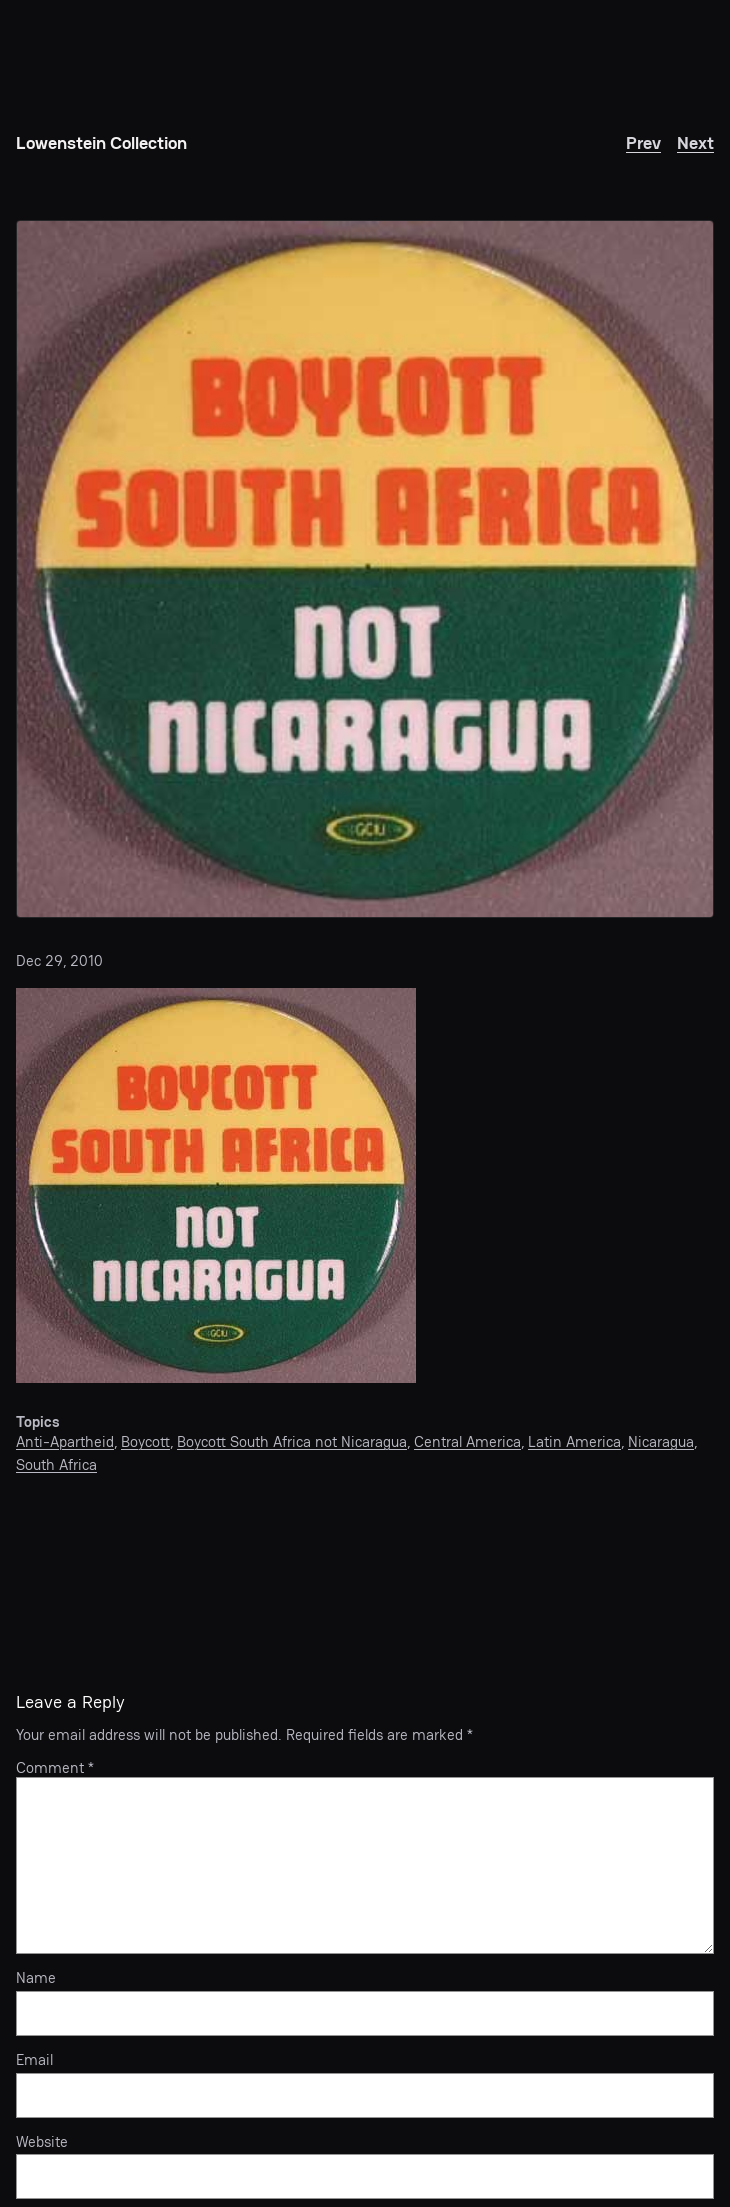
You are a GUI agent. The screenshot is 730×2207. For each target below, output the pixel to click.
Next (695, 142)
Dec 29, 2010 (59, 960)
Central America (467, 1441)
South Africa (56, 1464)
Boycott (145, 1441)
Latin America (574, 1441)
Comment (55, 1767)
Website (42, 2142)
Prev (643, 142)
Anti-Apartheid (65, 1441)
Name (36, 1978)
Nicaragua (661, 1441)
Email (34, 2060)
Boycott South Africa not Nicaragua (292, 1441)
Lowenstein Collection (101, 142)
